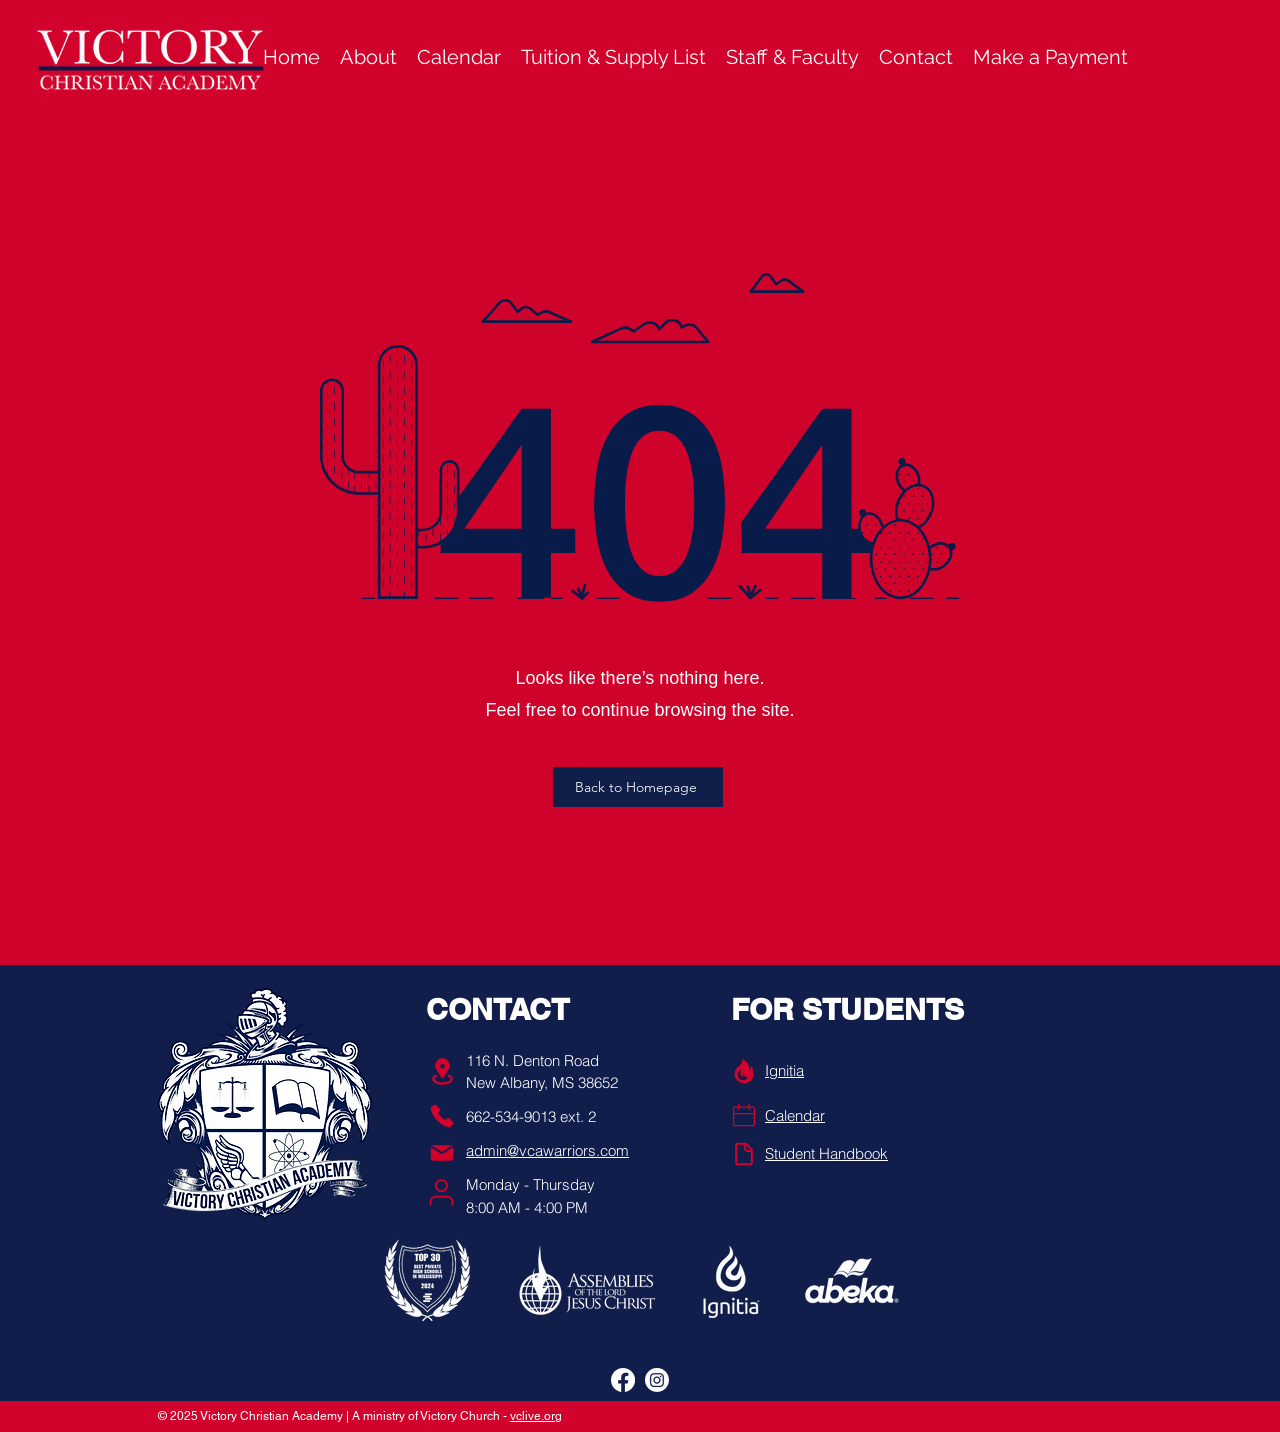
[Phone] (442, 1116)
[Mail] (442, 1153)
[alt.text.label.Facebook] (623, 1380)
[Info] (744, 1071)
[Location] (442, 1071)
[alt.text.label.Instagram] (657, 1380)
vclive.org (536, 1416)
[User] (441, 1192)
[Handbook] (744, 1154)
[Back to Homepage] (638, 787)
